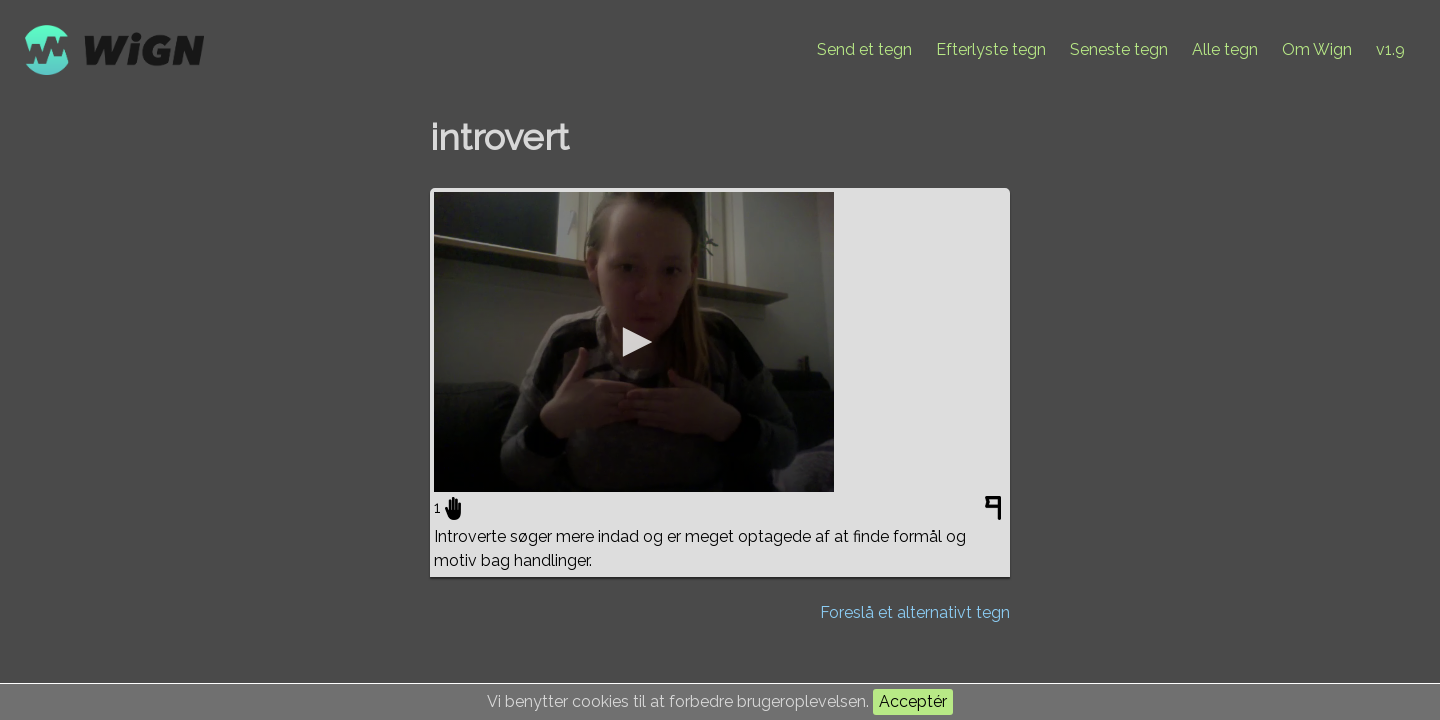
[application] (634, 342)
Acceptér (913, 701)
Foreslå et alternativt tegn (915, 612)
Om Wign (1317, 49)
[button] (634, 342)
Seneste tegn (1119, 49)
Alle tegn (1225, 49)
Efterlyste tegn (991, 49)
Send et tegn (864, 49)
